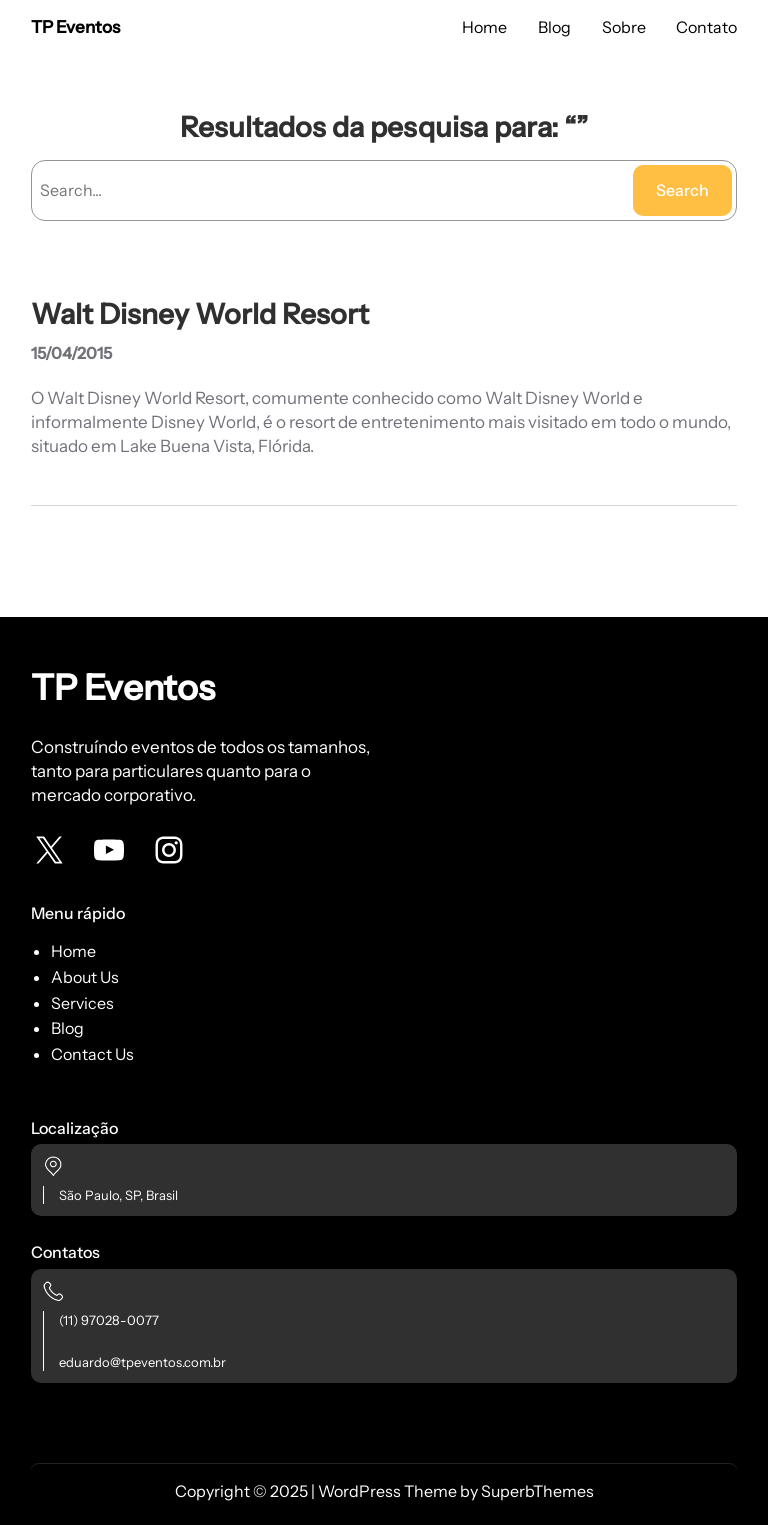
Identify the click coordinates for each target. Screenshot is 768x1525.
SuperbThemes (537, 1491)
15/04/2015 (71, 353)
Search (682, 190)
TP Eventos (75, 27)
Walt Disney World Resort (200, 314)
